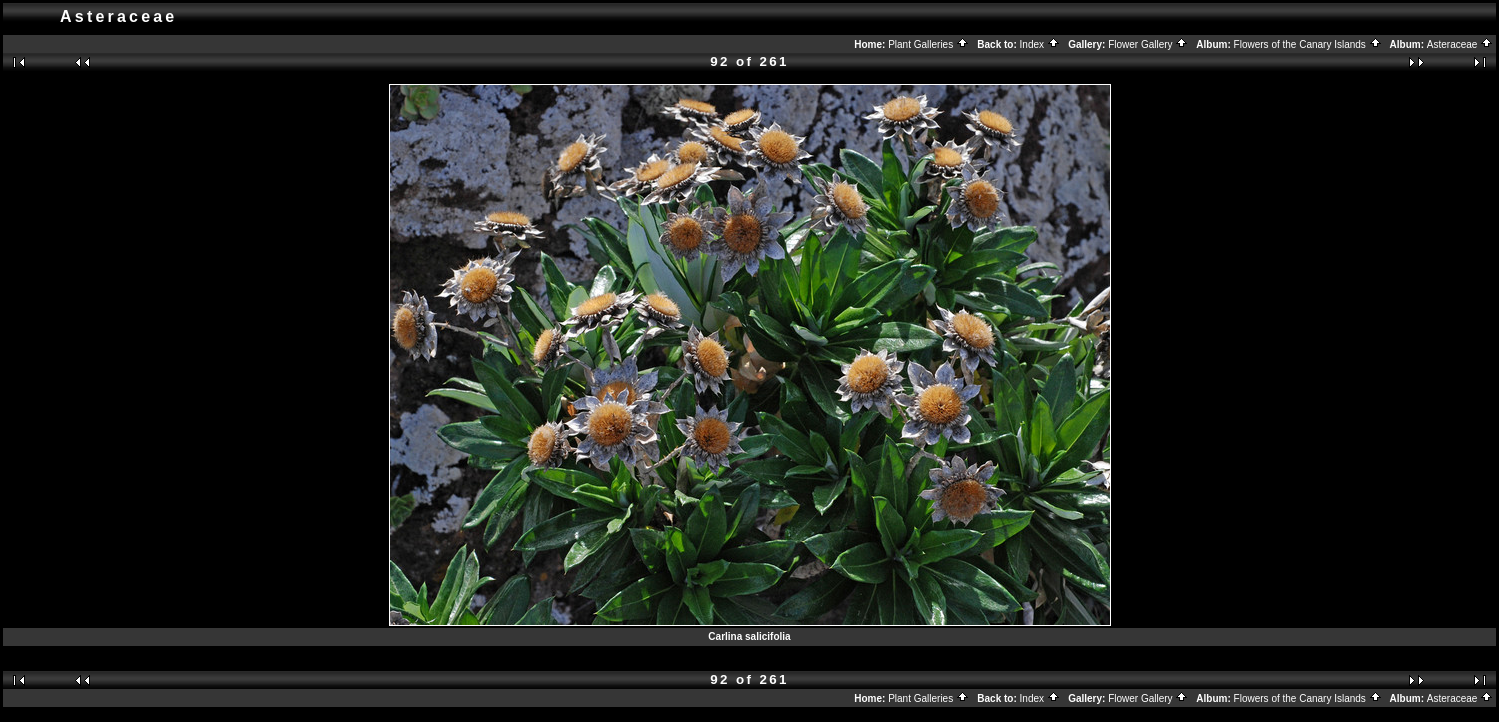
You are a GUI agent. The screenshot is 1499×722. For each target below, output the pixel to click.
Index (1040, 44)
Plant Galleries (928, 44)
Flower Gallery (1148, 44)
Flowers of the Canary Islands (1308, 44)
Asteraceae (1460, 44)
